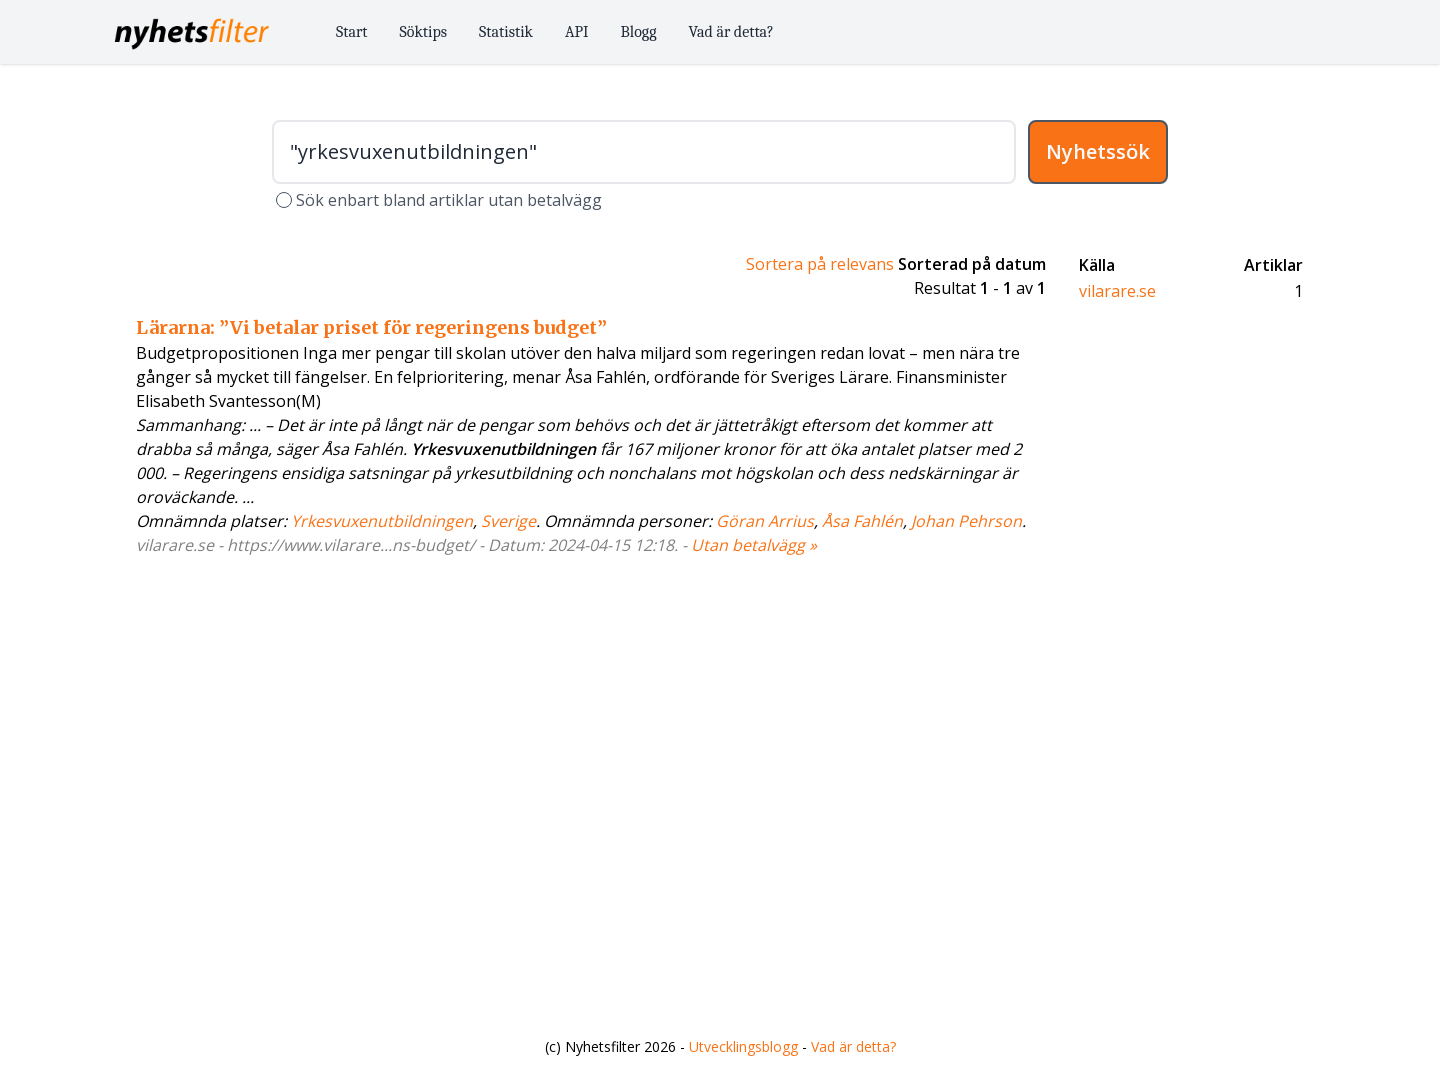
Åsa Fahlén (862, 521)
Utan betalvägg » (754, 545)
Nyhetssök (1098, 151)
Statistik (506, 32)
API (577, 32)
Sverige (508, 521)
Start (352, 32)
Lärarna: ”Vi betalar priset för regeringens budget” (371, 327)
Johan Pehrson (966, 521)
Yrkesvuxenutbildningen (382, 521)
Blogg (639, 32)
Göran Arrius (765, 521)
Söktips (424, 32)
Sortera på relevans (820, 264)
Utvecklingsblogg (743, 1046)
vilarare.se (1117, 291)
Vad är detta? (731, 32)
